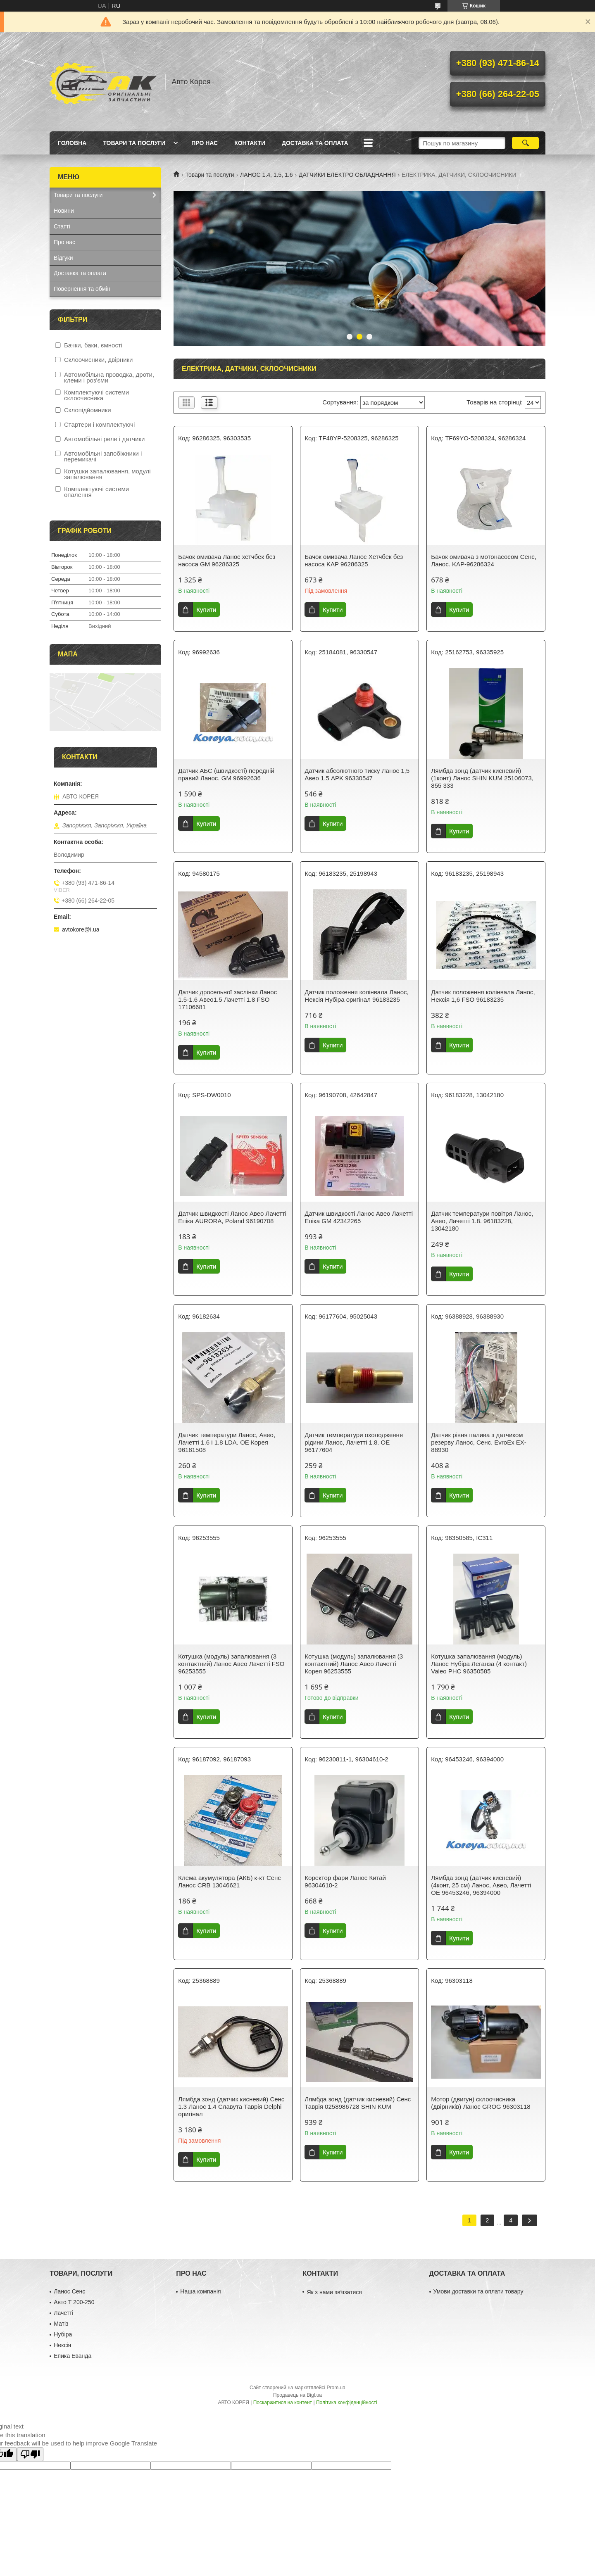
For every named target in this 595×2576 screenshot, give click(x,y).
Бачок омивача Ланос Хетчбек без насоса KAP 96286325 (354, 560)
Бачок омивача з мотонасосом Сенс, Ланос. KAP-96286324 (483, 560)
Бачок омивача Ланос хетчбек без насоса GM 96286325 (226, 560)
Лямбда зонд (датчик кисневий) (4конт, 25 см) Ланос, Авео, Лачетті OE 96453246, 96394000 (481, 1885)
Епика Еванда (72, 2356)
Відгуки (63, 257)
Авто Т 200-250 (74, 2302)
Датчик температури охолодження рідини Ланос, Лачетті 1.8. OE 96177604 (354, 1442)
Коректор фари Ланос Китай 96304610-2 (345, 1881)
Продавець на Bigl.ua (297, 2395)
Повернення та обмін (82, 288)
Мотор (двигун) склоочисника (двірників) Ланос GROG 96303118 (480, 2103)
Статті (62, 226)
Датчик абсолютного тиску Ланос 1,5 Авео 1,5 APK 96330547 (357, 774)
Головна (72, 143)
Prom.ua (336, 2388)
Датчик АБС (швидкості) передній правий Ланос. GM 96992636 (226, 774)
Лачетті (63, 2313)
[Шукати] (525, 143)
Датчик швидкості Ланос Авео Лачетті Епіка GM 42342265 (359, 1217)
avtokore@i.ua (80, 929)
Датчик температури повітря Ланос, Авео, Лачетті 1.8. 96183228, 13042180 (482, 1221)
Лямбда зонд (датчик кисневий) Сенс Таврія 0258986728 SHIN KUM (358, 2103)
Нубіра (63, 2334)
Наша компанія (200, 2291)
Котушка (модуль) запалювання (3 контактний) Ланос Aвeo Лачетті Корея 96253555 (354, 1664)
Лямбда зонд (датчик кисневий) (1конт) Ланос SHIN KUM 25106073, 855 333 (482, 778)
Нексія (62, 2345)
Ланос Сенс (69, 2291)
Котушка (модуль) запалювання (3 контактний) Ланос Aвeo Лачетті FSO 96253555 (231, 1664)
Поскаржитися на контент (282, 2402)
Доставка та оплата (315, 143)
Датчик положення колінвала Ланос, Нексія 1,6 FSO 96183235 (483, 996)
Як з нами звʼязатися (334, 2292)
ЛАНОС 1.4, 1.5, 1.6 (266, 174)
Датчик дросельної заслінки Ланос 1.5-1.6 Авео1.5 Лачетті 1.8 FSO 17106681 (227, 999)
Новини (64, 210)
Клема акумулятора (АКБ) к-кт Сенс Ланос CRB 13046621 (229, 1881)
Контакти (249, 143)
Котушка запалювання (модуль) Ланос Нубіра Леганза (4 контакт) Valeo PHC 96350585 (479, 1664)
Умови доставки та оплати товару (478, 2291)
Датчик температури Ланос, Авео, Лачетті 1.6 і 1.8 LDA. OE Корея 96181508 (226, 1442)
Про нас (204, 143)
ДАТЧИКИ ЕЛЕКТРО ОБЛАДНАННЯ (347, 174)
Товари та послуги (134, 143)
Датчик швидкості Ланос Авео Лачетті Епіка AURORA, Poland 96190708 (232, 1217)
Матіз (61, 2323)
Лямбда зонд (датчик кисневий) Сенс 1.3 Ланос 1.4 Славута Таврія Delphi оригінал (231, 2106)
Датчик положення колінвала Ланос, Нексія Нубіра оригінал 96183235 (356, 996)
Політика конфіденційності (346, 2402)
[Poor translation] (30, 2454)
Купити (206, 609)
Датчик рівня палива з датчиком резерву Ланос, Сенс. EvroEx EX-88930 (478, 1442)
